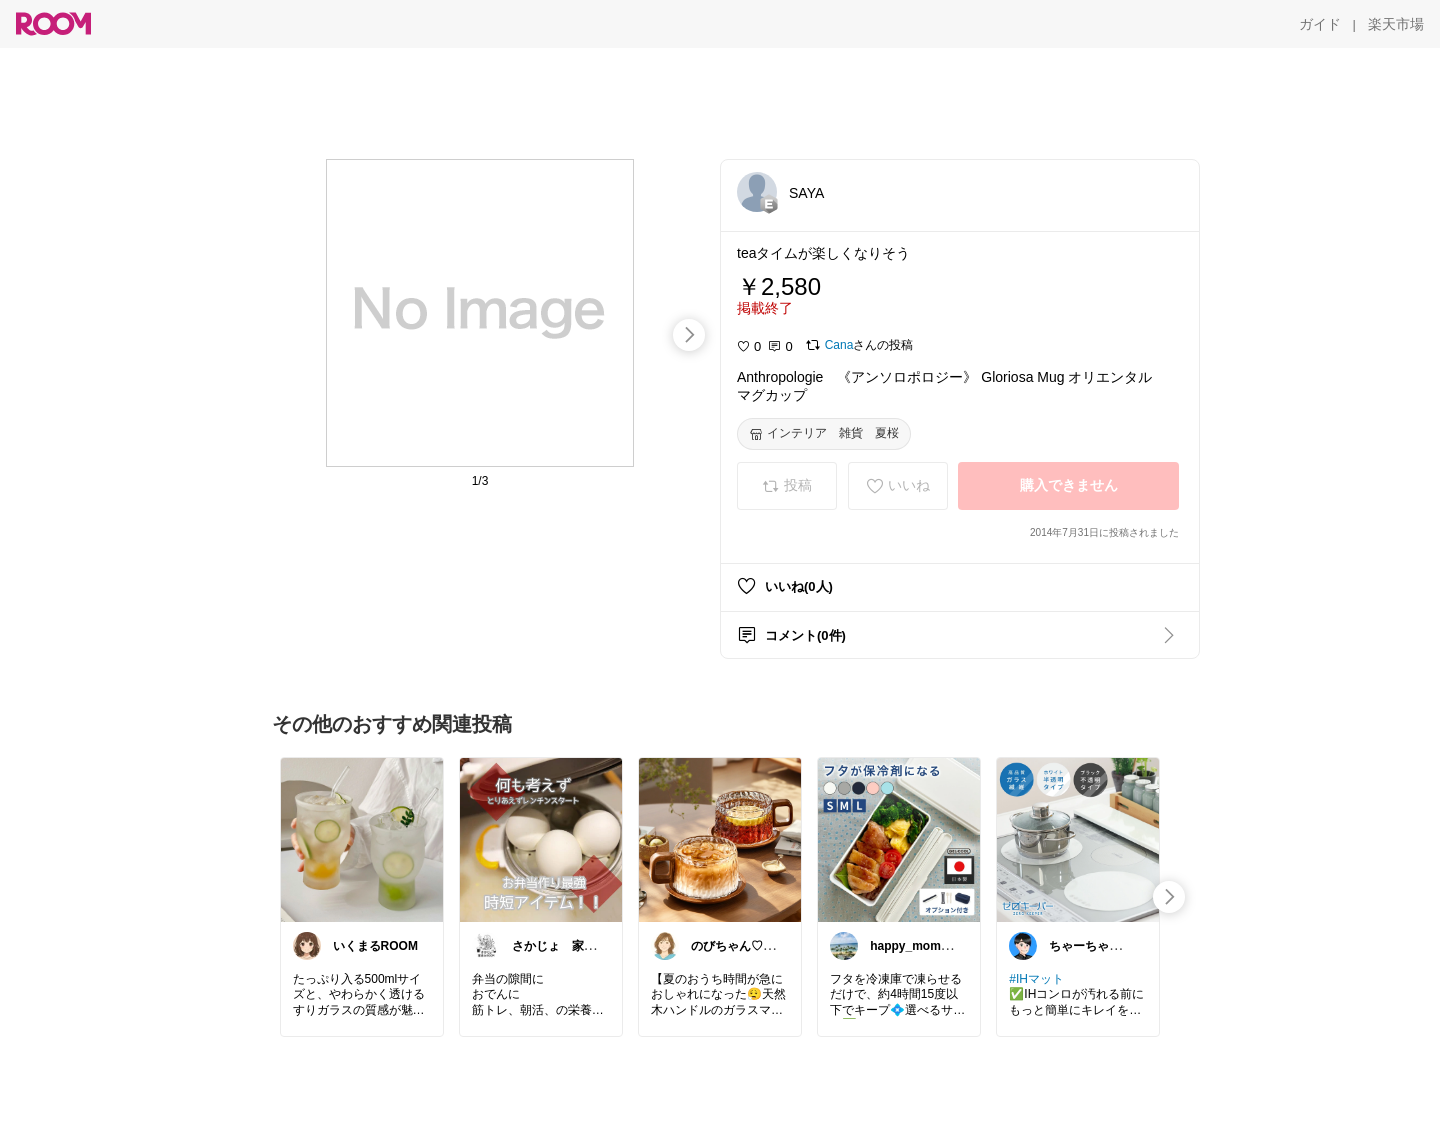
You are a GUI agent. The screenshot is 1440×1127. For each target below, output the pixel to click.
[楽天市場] (1396, 24)
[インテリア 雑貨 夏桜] (824, 434)
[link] (362, 839)
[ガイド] (1320, 24)
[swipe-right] (689, 335)
